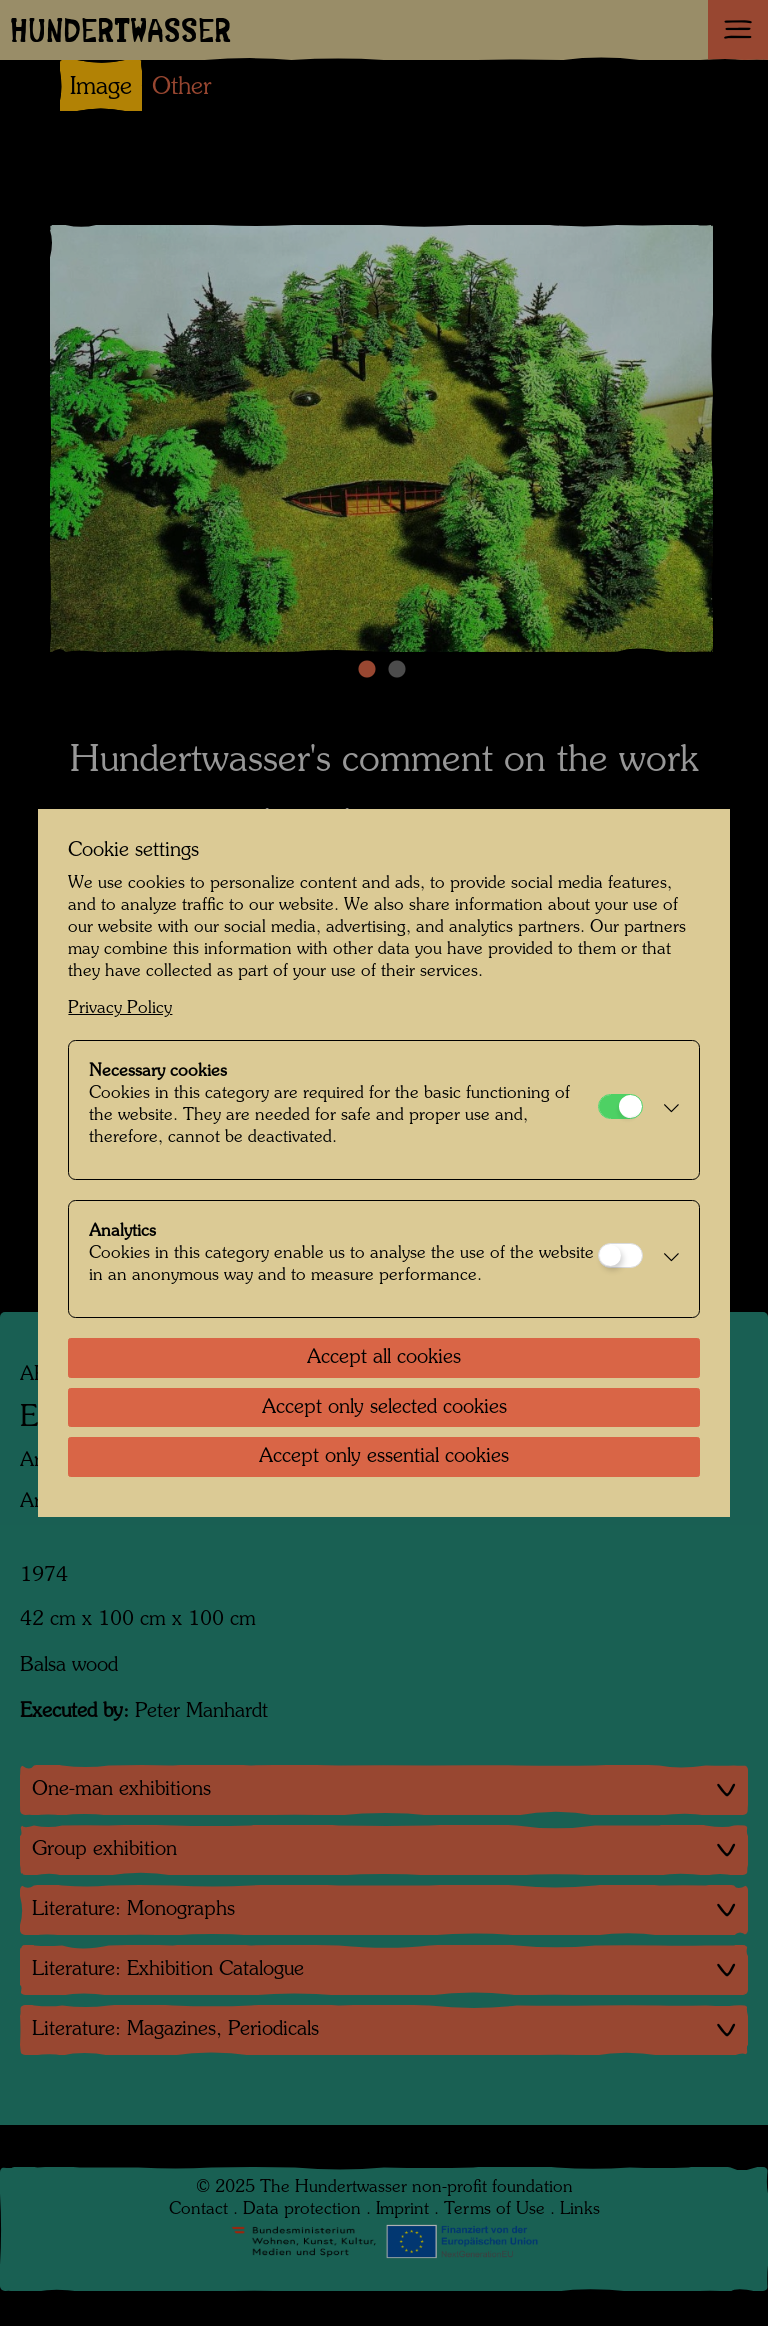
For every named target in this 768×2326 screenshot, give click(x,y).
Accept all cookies (384, 1358)
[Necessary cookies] (620, 1106)
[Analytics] (620, 1255)
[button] (665, 1110)
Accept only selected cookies (384, 1408)
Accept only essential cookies (384, 1457)
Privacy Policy (120, 1008)
